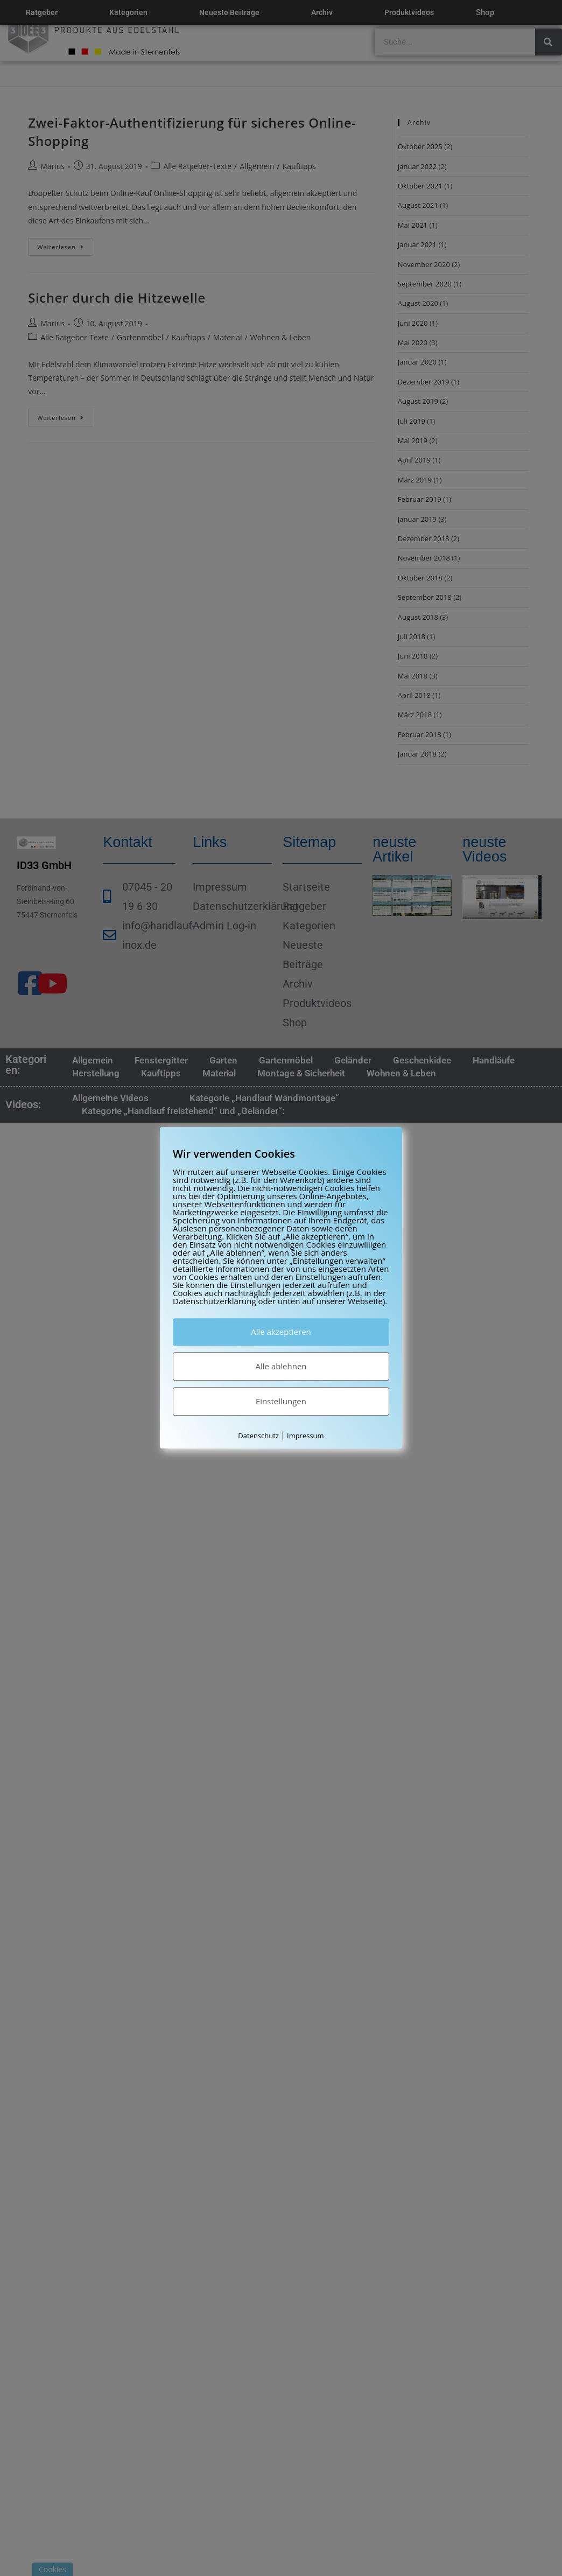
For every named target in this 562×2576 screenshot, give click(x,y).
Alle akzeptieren (281, 1331)
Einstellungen (281, 1401)
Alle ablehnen (280, 1366)
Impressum (305, 1435)
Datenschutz (258, 1435)
